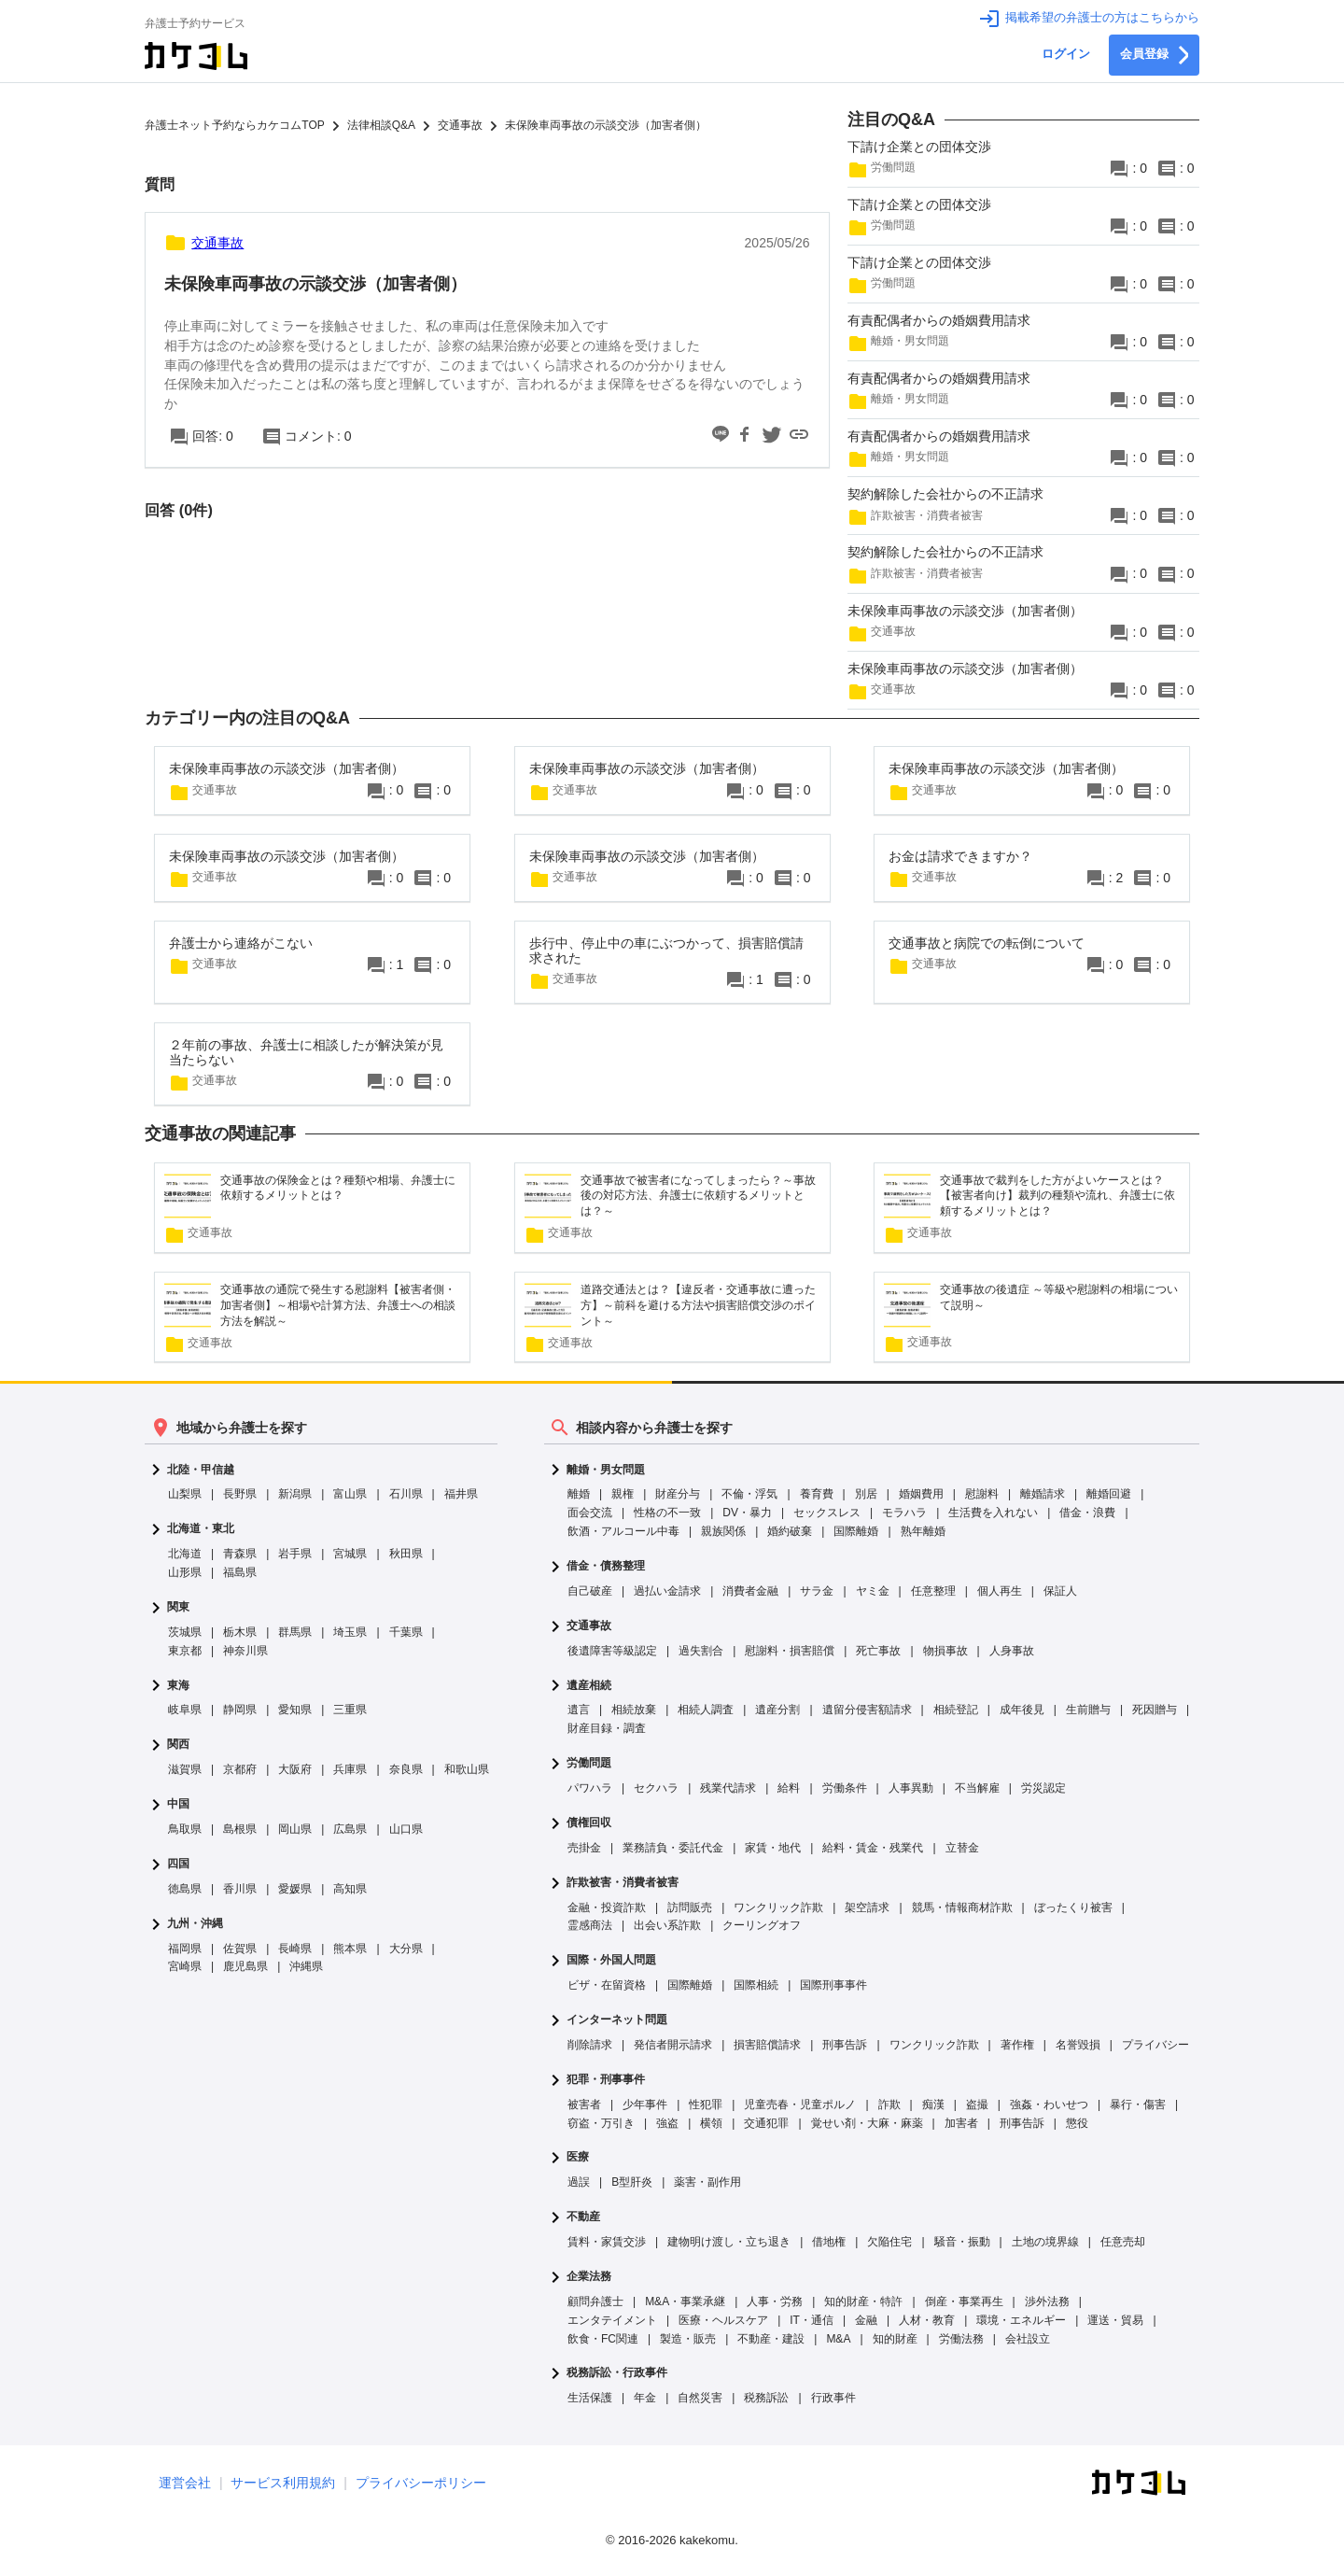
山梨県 (185, 1493)
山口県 (406, 1829)
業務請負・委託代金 (673, 1847)
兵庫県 (350, 1769)
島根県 (240, 1829)
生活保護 (589, 2397)
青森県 (240, 1553)
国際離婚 (855, 1531)
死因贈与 (1154, 1709)
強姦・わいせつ (1049, 2104)
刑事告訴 (844, 2044)
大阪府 (295, 1769)
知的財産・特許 (863, 2301)
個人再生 (999, 1591)
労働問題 (589, 1763)
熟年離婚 (923, 1531)
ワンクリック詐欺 (778, 1907)
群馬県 (295, 1632)
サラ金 (816, 1591)
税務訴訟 (766, 2397)
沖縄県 (306, 1966)
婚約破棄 (789, 1531)
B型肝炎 (631, 2182)
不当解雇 (977, 1788)
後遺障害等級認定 (612, 1650)
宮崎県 (185, 1966)
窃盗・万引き (601, 2123)
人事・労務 (775, 2301)
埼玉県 (350, 1632)
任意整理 (933, 1591)
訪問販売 (689, 1907)
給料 (788, 1788)
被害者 (584, 2104)
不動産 (583, 2217)
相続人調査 (706, 1709)
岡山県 (295, 1829)
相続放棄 (633, 1709)
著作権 (1017, 2044)
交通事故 (589, 1626)
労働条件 (844, 1788)
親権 (622, 1493)
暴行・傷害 (1138, 2104)
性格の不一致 (667, 1512)
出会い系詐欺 (667, 1925)
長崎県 (295, 1948)
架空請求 (867, 1907)
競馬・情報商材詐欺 (962, 1907)
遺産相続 (589, 1686)
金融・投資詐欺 (606, 1907)
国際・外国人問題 (611, 1960)
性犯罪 (705, 2104)
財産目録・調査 (606, 1728)
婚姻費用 (921, 1493)
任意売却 (1122, 2241)
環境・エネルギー (1021, 2320)
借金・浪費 (1087, 1512)
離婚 (578, 1493)
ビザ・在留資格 (606, 1985)
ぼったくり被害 (1073, 1907)
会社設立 (1027, 2338)
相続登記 (955, 1709)
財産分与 (677, 1493)
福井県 (461, 1493)
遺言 (578, 1709)
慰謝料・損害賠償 (789, 1650)
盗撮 (977, 2104)
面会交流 (589, 1512)
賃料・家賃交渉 (606, 2241)
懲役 (1077, 2123)
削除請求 (589, 2044)
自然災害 (700, 2397)
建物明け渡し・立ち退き (729, 2241)
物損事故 (945, 1650)
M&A (838, 2338)
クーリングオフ (761, 1925)
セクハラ (656, 1788)
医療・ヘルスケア (723, 2320)
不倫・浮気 (749, 1493)
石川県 (406, 1493)
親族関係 (723, 1531)
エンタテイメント (612, 2320)
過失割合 (701, 1650)
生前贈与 (1088, 1709)
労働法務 (961, 2338)
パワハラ (589, 1788)
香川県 (240, 1888)
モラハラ (904, 1512)
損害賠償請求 (767, 2044)
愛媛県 (295, 1888)
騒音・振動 (962, 2241)
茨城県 (185, 1632)
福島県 (240, 1572)
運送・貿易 (1115, 2320)
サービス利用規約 (283, 2482)
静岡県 (240, 1709)
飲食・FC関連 (602, 2338)
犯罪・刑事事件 (606, 2080)
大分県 (406, 1948)
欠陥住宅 (889, 2241)
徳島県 (185, 1888)
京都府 (240, 1769)
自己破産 (589, 1591)
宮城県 (350, 1553)
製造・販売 (688, 2338)
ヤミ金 (872, 1591)
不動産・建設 (771, 2338)
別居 (866, 1493)
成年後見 (1022, 1709)
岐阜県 (185, 1709)
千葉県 (406, 1632)
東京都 (185, 1650)
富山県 (350, 1493)
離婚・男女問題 (606, 1470)
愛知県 (295, 1709)
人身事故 (1011, 1650)
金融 (866, 2320)
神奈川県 (245, 1650)
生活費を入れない (993, 1512)
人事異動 (911, 1788)
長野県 (240, 1493)
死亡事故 (878, 1650)
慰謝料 (982, 1493)
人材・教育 (927, 2320)
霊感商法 (589, 1925)
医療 (578, 2157)
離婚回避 (1108, 1493)
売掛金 (584, 1847)
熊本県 (350, 1948)
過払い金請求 (667, 1591)
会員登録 (1154, 55)
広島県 (350, 1829)
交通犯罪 (766, 2123)
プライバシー (1155, 2044)
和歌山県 (466, 1769)
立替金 (962, 1847)
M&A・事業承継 (685, 2301)
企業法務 (589, 2277)
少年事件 (645, 2104)
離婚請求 (1042, 1493)
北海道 (185, 1553)
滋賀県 (185, 1769)
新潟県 (295, 1493)
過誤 (578, 2182)
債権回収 (589, 1823)
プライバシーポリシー (421, 2482)
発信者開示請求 (673, 2044)
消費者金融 (750, 1591)
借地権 (829, 2241)
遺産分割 (777, 1709)
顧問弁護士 (595, 2301)
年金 (645, 2397)
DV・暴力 (747, 1512)
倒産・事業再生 (964, 2301)
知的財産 (895, 2338)
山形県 (185, 1572)
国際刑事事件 (833, 1985)
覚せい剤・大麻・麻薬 (867, 2123)
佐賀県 (240, 1948)
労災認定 (1043, 1788)
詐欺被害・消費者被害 (623, 1883)
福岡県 (185, 1948)
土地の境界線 (1045, 2241)
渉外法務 (1047, 2301)
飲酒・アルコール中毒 (623, 1531)
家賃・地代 (773, 1847)
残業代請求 (728, 1788)
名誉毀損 (1078, 2044)
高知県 (350, 1888)
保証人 (1060, 1591)
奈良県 (406, 1769)
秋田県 (406, 1553)
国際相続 (756, 1985)
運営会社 (185, 2482)
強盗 (667, 2123)
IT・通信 (811, 2320)
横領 (711, 2123)
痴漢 (933, 2104)
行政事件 (833, 2397)
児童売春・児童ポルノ (800, 2104)
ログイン (1066, 54)
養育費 (816, 1493)
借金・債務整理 (606, 1566)
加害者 (961, 2123)
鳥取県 (185, 1829)
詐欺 (889, 2104)
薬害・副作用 (707, 2182)
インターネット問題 (617, 2020)
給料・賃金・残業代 (872, 1847)
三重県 (350, 1709)
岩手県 (295, 1553)
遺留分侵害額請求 (867, 1709)
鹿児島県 (245, 1966)
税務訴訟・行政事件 (617, 2373)
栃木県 (240, 1632)
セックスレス (827, 1512)
